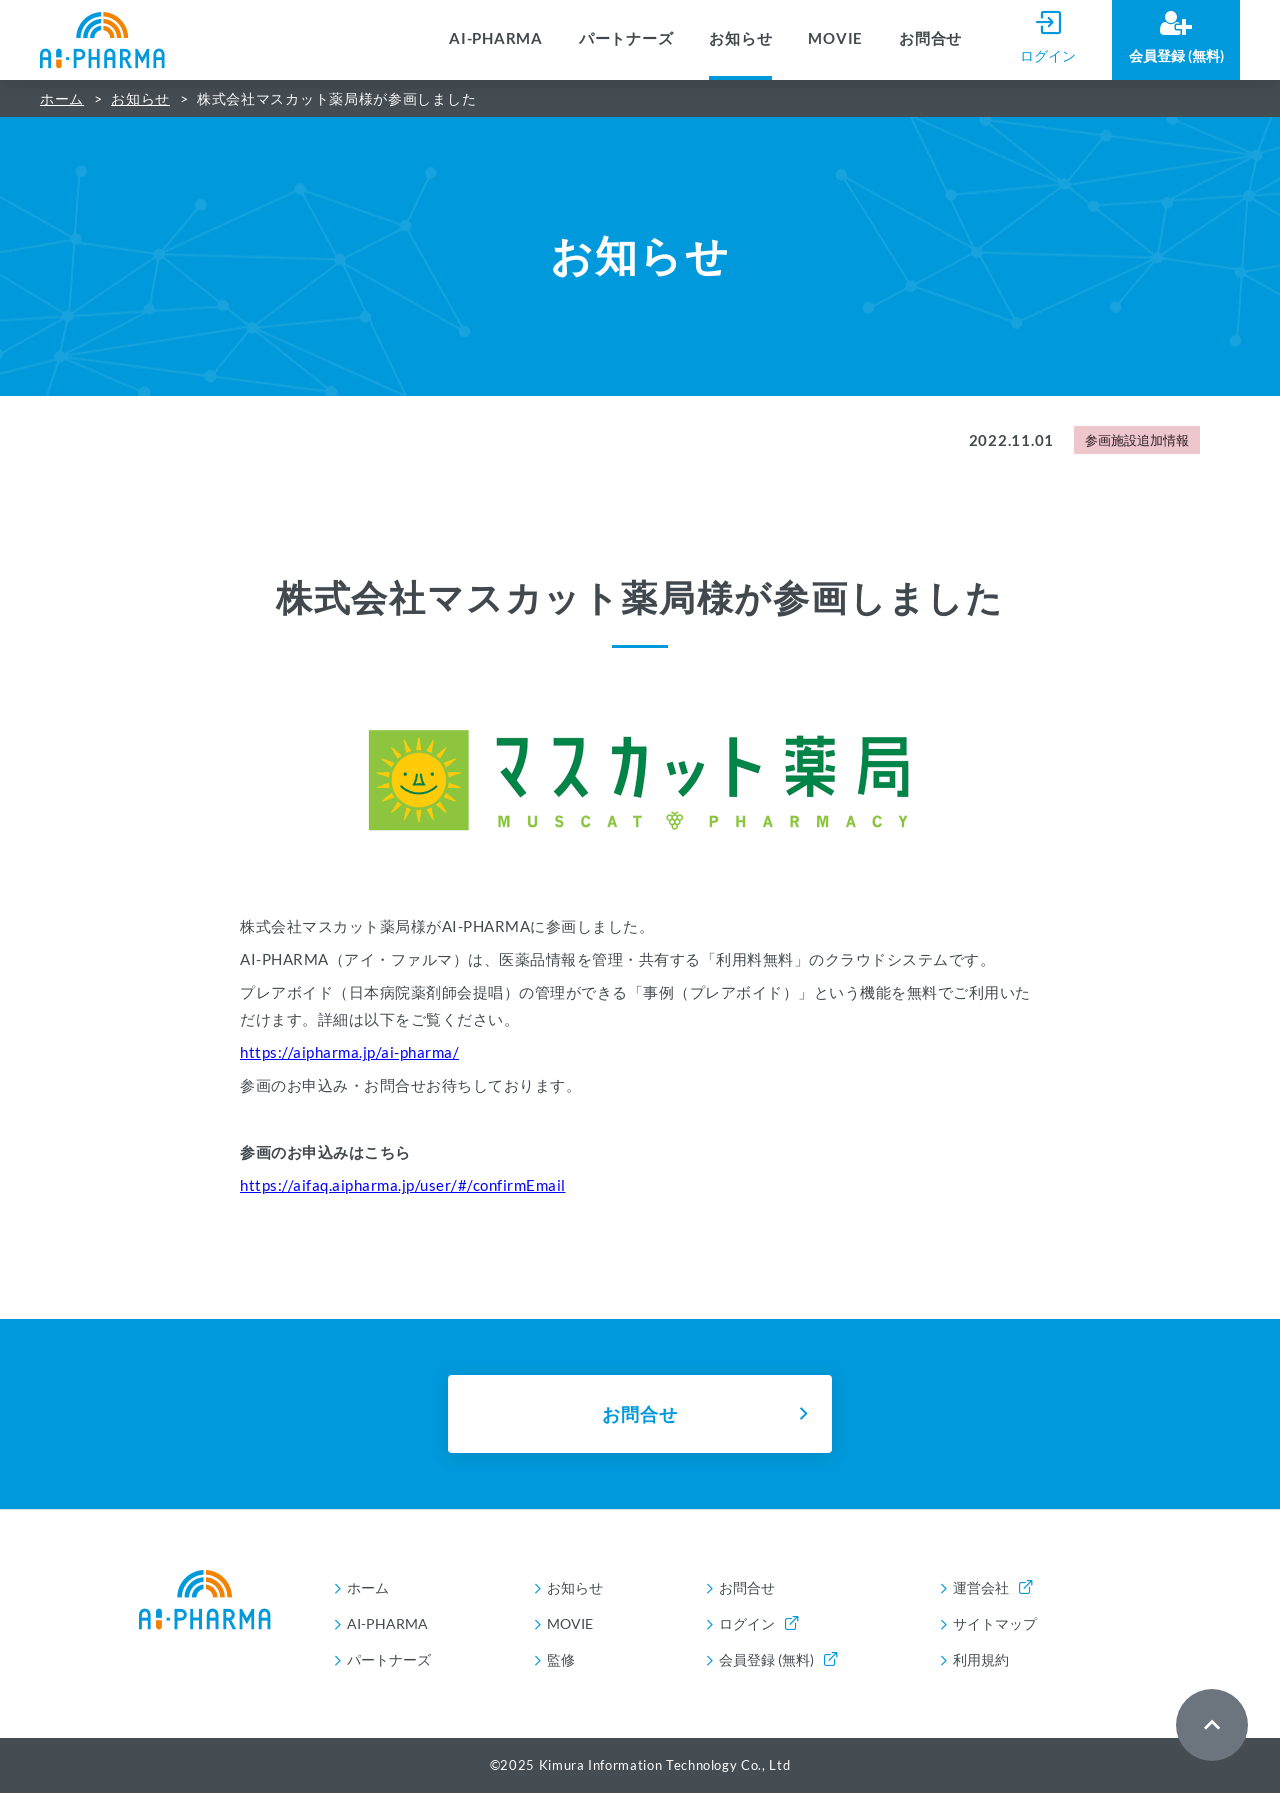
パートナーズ (626, 38)
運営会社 (992, 1587)
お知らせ (740, 38)
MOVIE (835, 38)
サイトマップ (995, 1623)
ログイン (758, 1623)
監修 (561, 1659)
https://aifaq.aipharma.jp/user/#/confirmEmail (403, 1185)
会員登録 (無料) (778, 1659)
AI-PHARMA (496, 38)
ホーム (62, 98)
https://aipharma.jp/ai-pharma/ (349, 1052)
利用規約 (981, 1659)
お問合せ (930, 38)
